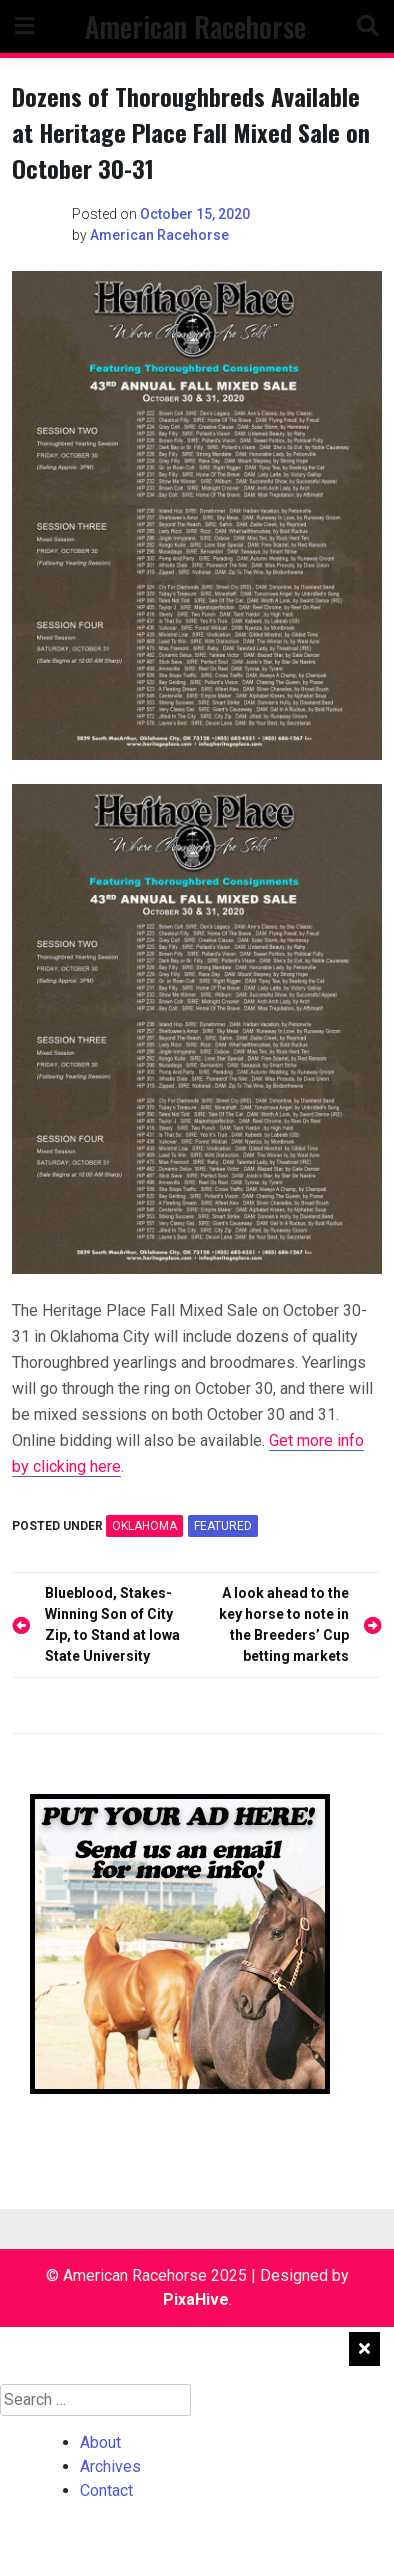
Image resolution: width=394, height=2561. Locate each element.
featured (223, 1526)
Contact (106, 2490)
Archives (110, 2466)
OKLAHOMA (144, 1526)
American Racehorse (195, 26)
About (100, 2442)
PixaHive (196, 2299)
